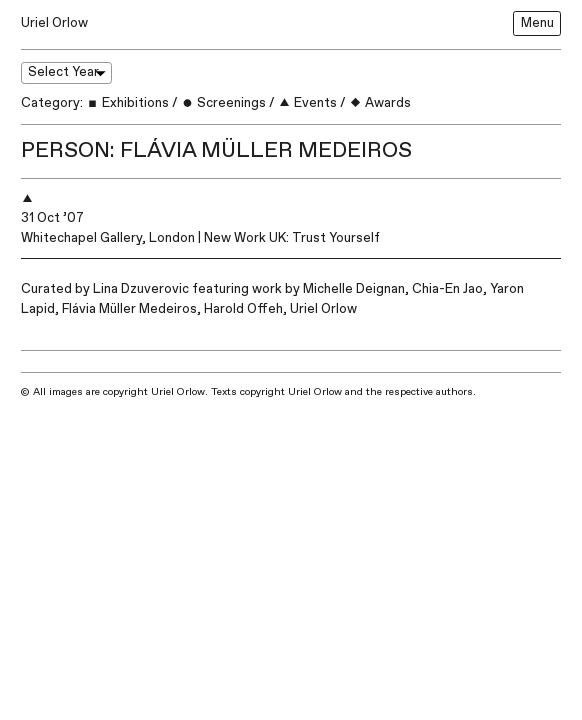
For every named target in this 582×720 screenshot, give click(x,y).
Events (307, 103)
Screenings (223, 103)
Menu (537, 23)
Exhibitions (127, 103)
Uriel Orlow (54, 23)
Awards (380, 103)
